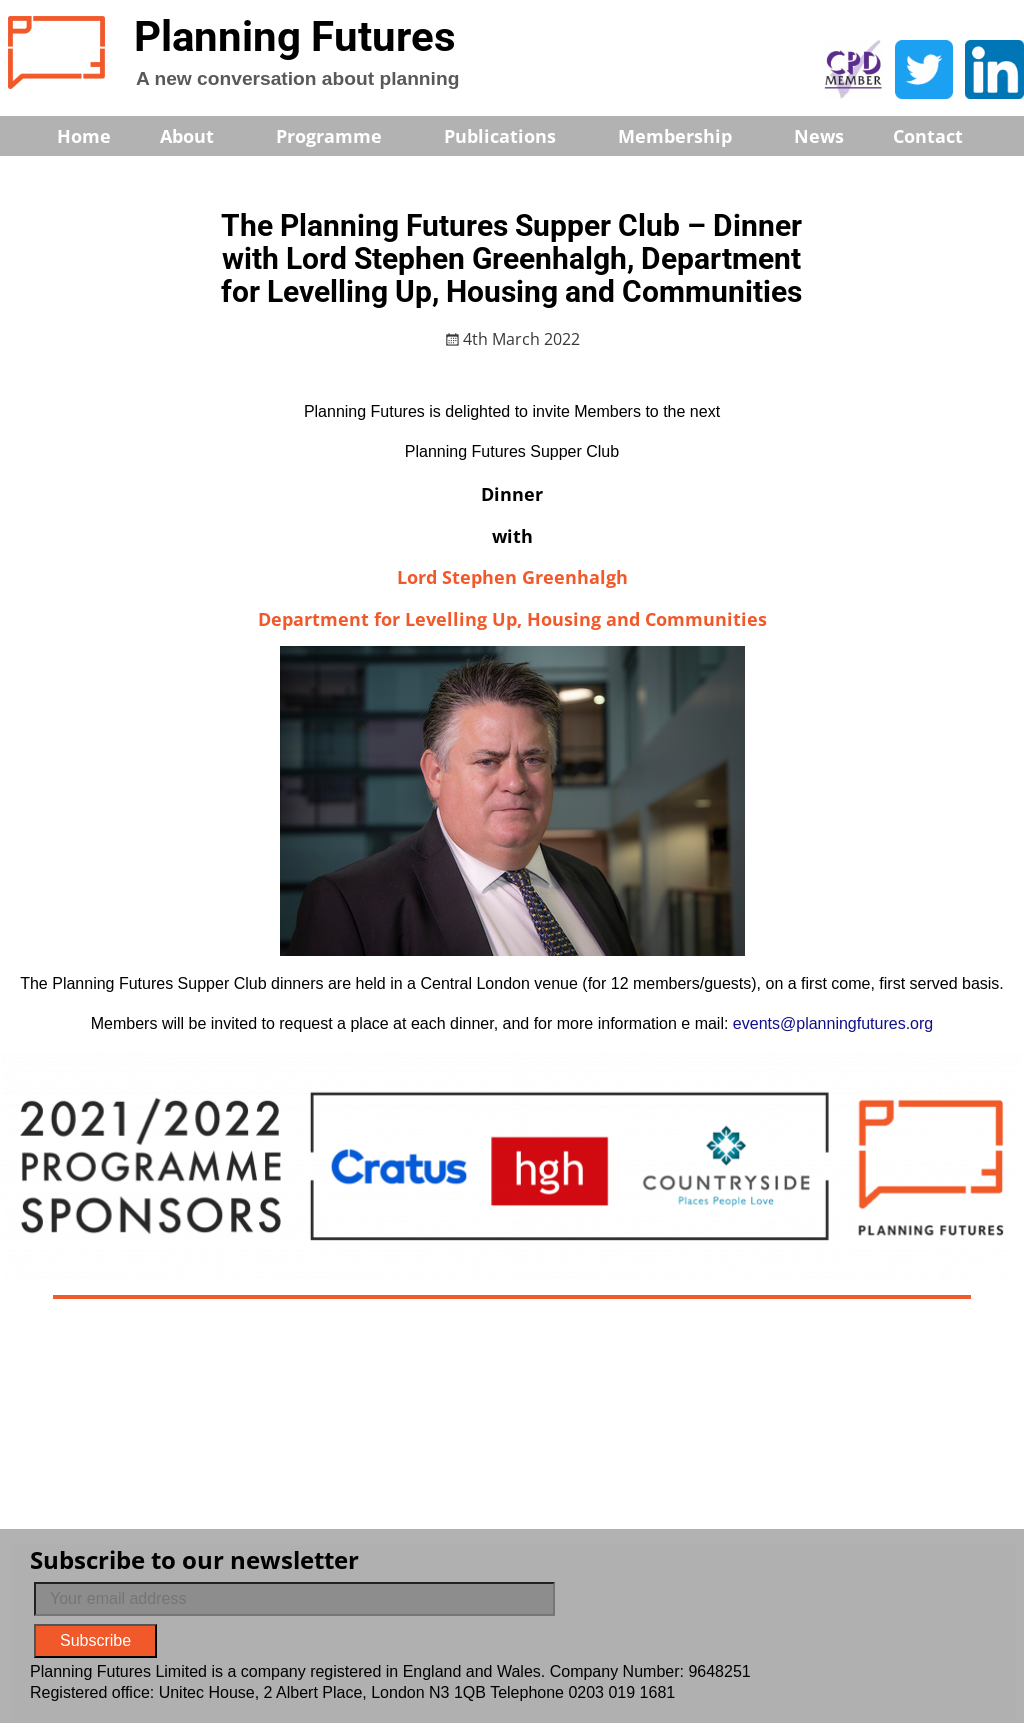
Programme (342, 136)
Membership (688, 136)
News (819, 136)
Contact (928, 136)
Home (84, 136)
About (200, 136)
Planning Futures (295, 36)
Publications (513, 136)
